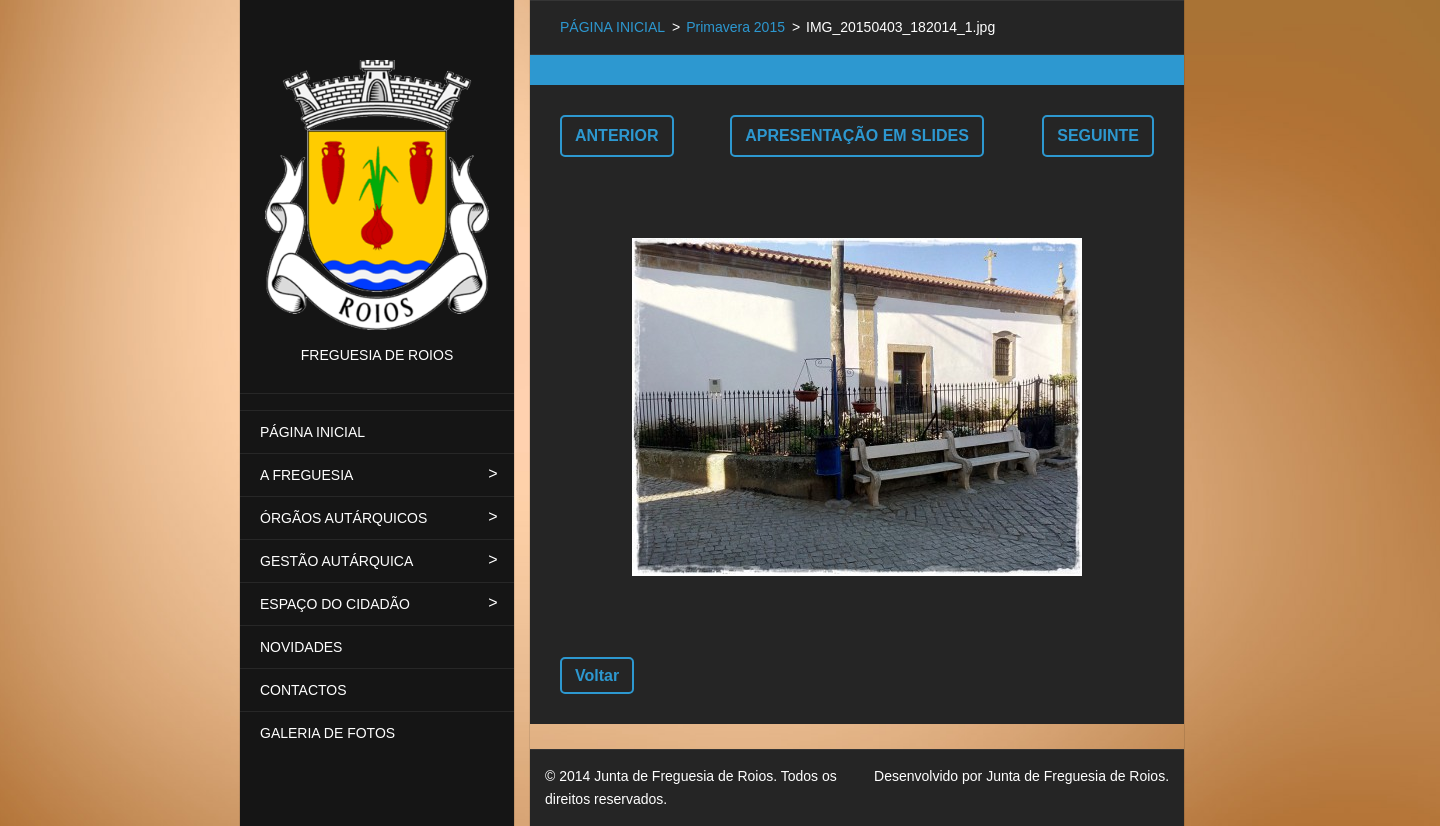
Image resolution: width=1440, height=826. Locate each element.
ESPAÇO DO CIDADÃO (335, 604)
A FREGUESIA (306, 475)
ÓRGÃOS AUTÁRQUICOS (343, 518)
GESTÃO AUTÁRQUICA (336, 561)
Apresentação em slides (857, 135)
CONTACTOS (303, 690)
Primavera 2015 (735, 27)
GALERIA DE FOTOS (327, 733)
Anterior (617, 135)
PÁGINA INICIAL (312, 432)
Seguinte (1098, 135)
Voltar (597, 675)
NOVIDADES (301, 647)
